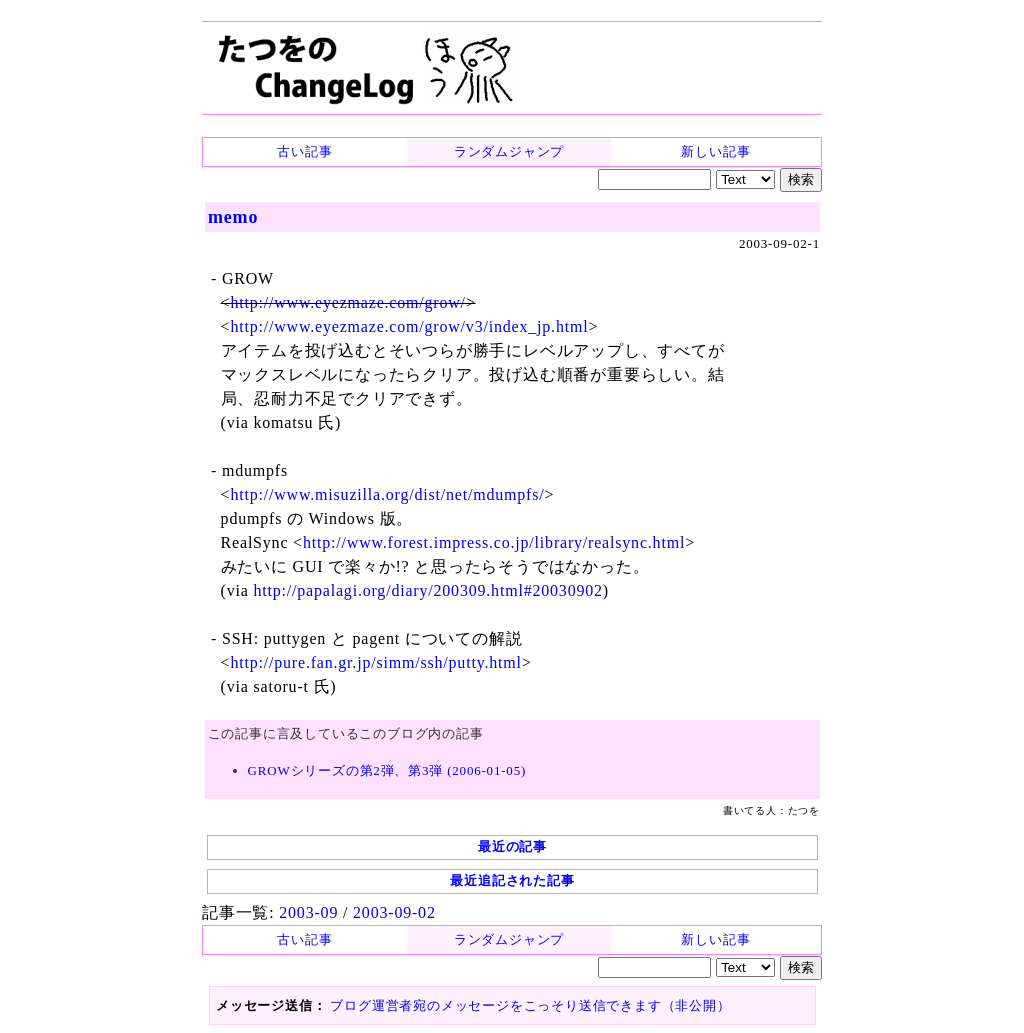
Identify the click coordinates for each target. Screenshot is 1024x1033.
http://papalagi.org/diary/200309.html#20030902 (427, 590)
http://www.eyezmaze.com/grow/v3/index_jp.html (409, 326)
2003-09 (308, 912)
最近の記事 (512, 846)
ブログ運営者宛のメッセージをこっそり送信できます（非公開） (530, 1005)
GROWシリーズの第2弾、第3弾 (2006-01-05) (387, 770)
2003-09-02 (394, 912)
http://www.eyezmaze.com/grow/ (347, 302)
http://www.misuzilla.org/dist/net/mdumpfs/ (387, 494)
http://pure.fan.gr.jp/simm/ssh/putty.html (375, 662)
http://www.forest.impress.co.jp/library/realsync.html (494, 542)
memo (233, 217)
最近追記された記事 (512, 880)
